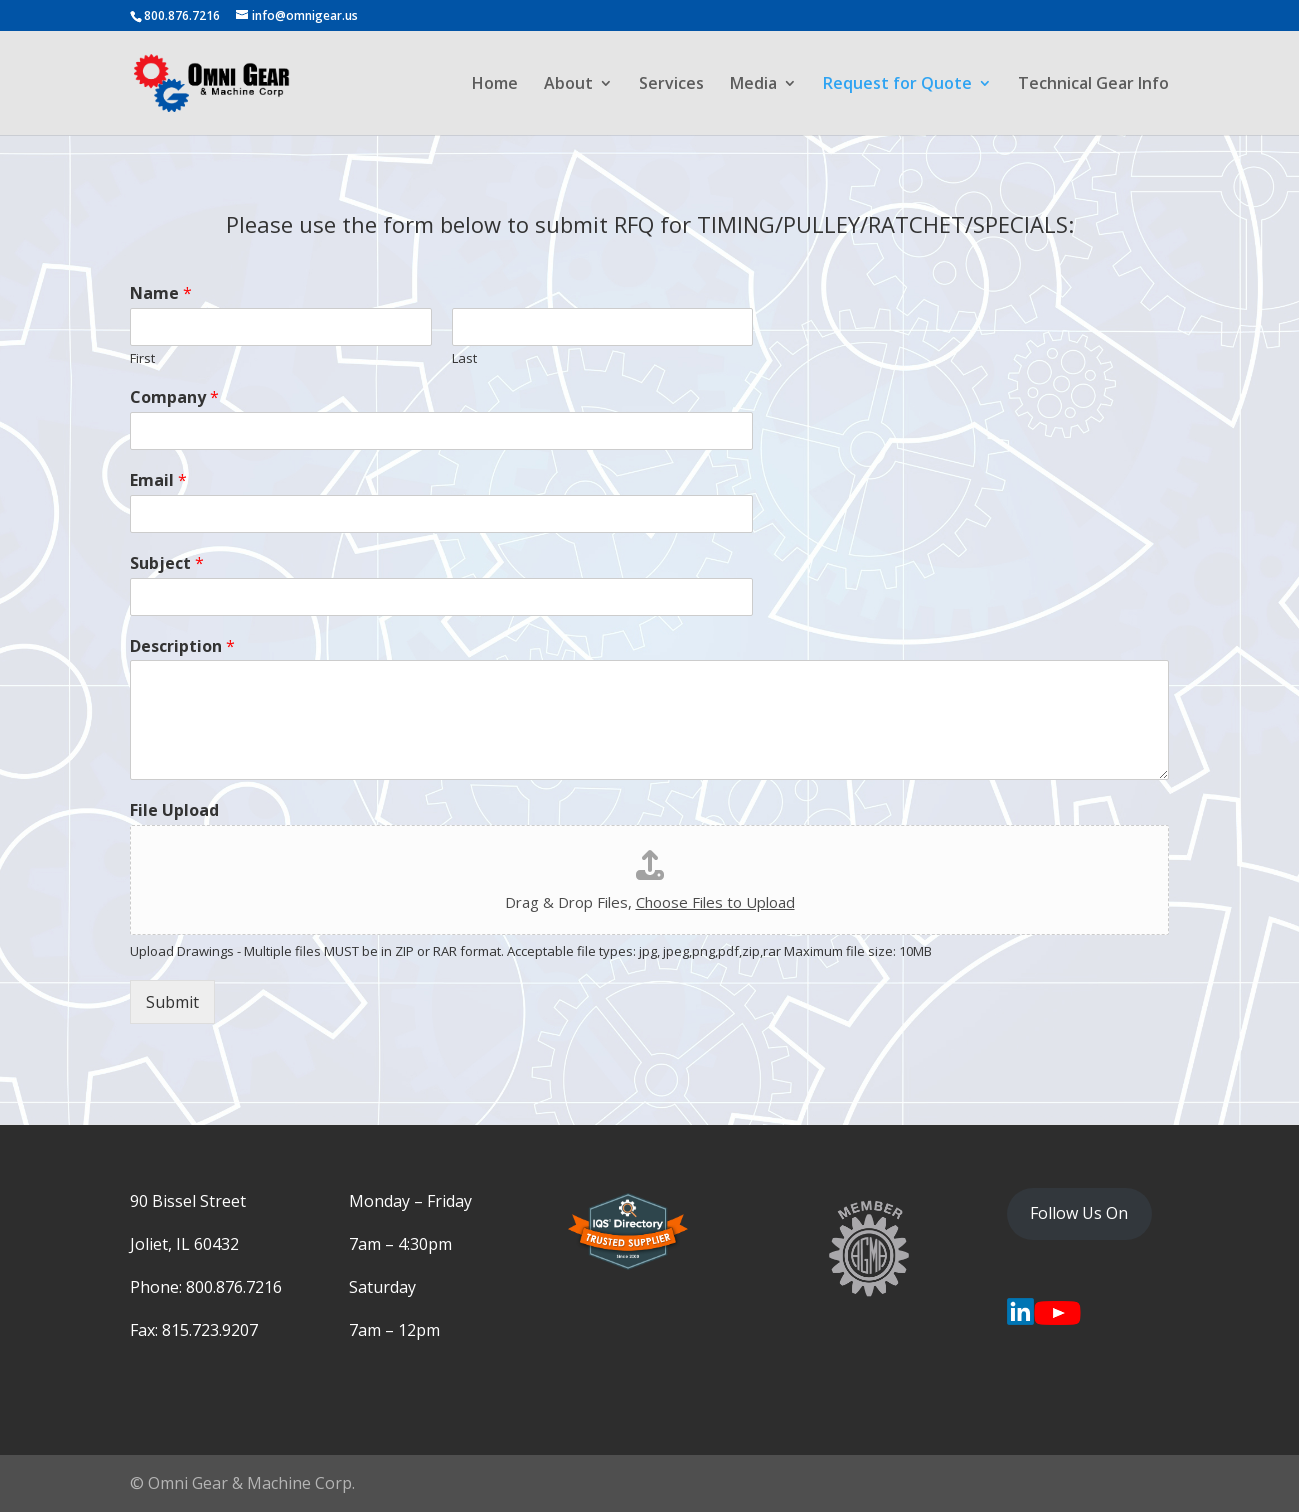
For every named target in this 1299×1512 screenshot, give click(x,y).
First (142, 358)
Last (464, 358)
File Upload (174, 810)
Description (182, 646)
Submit (172, 1002)
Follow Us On (1079, 1213)
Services (671, 85)
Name (161, 293)
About (568, 85)
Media (753, 85)
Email (158, 480)
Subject (167, 563)
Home (495, 85)
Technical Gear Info (1093, 85)
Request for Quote (897, 85)
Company (174, 397)
